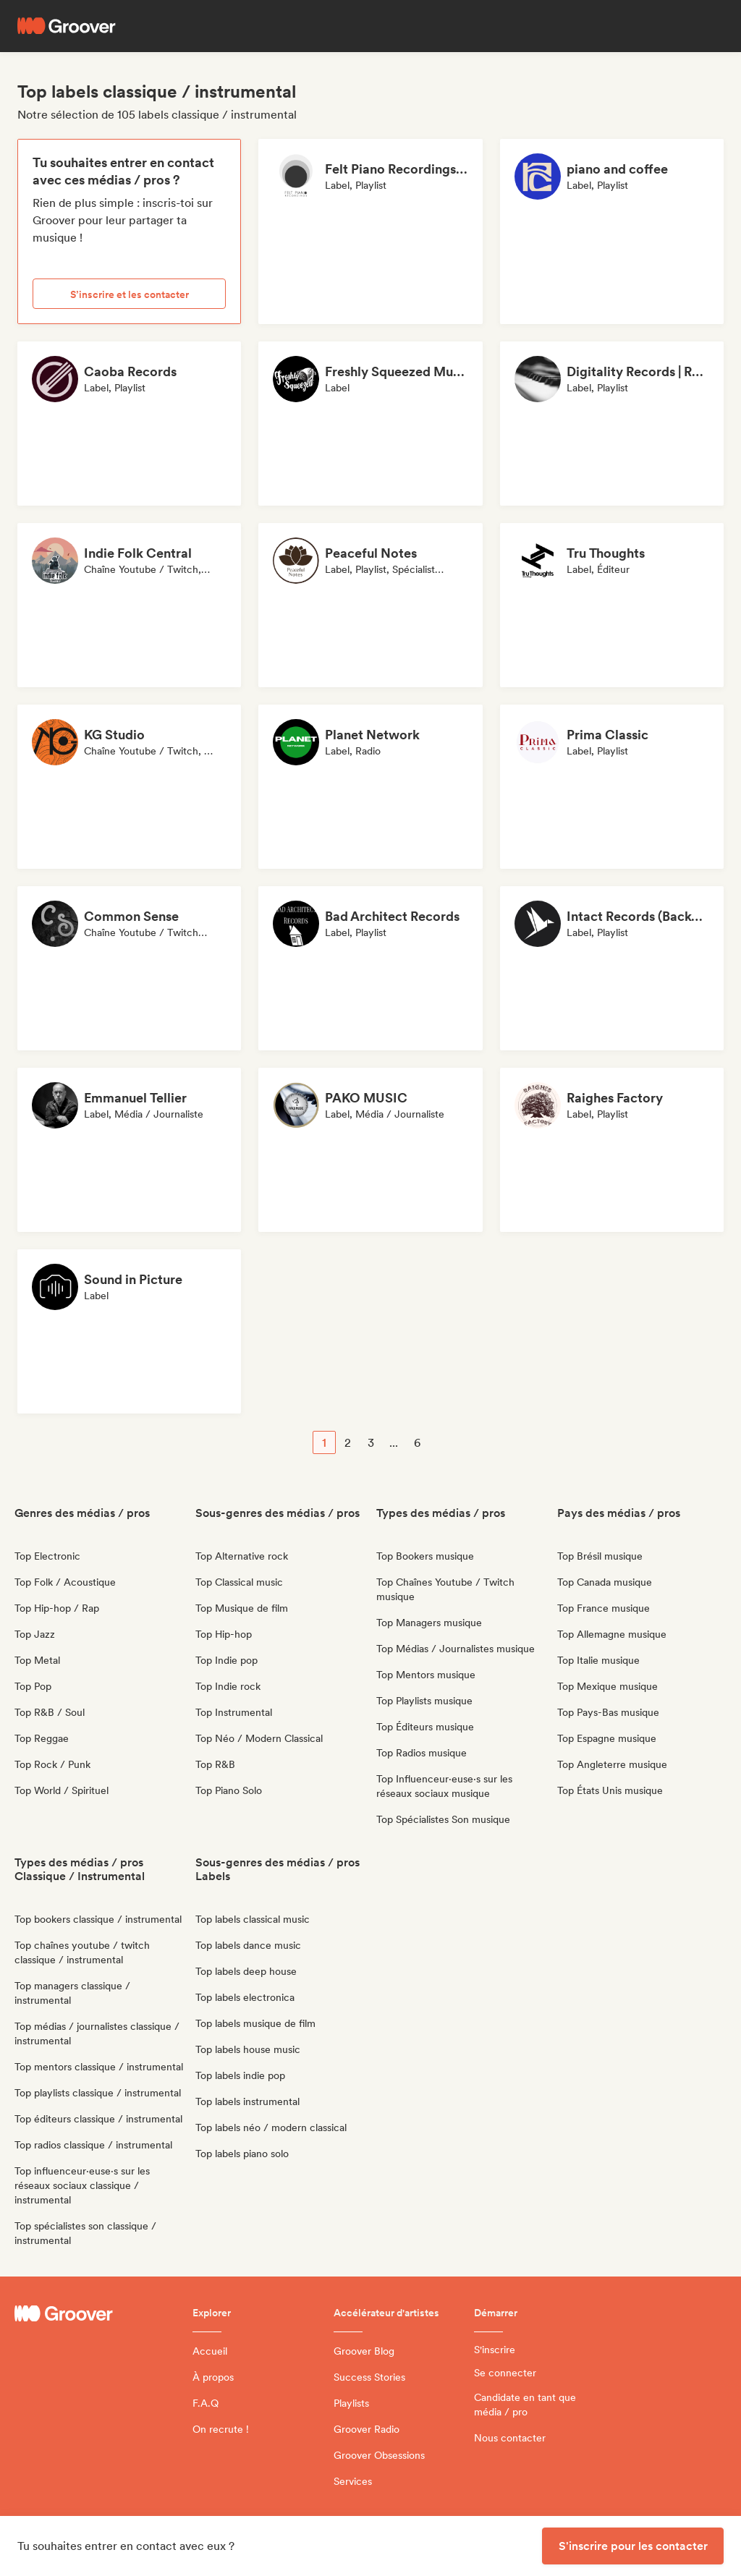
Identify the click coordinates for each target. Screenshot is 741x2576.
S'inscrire (494, 2349)
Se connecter (505, 2373)
